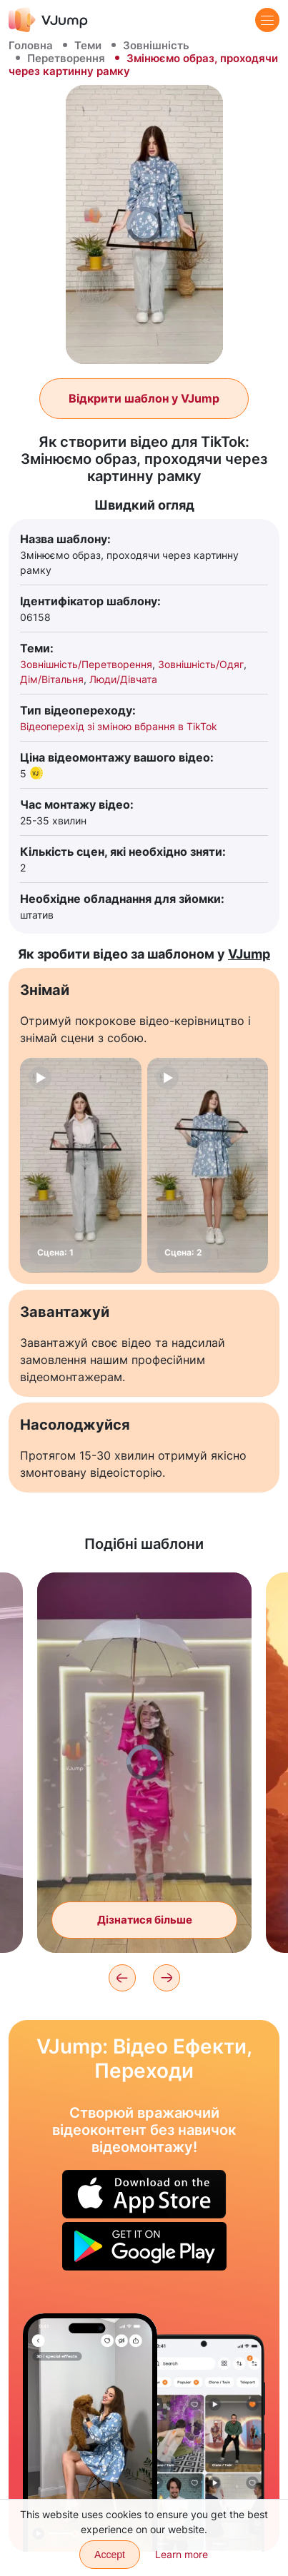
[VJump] (48, 19)
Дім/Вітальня (52, 679)
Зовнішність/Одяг (201, 664)
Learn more (181, 2554)
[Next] (166, 1977)
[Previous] (122, 1977)
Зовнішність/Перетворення (86, 664)
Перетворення (66, 58)
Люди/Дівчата (123, 679)
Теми (87, 45)
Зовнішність (156, 45)
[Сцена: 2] (208, 1165)
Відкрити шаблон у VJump (144, 398)
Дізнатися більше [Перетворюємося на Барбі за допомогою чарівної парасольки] (144, 1919)
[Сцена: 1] (80, 1165)
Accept (109, 2554)
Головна (31, 45)
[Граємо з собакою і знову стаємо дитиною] (90, 2432)
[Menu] (267, 20)
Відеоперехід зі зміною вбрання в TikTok (118, 726)
